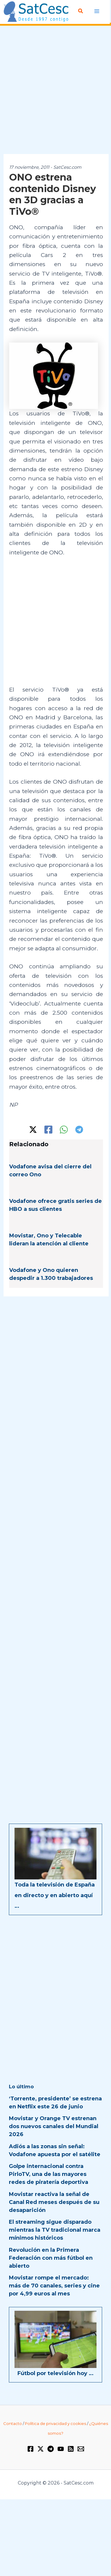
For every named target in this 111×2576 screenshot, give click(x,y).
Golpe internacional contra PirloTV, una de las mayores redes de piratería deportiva (48, 2174)
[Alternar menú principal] (97, 11)
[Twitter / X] (33, 1130)
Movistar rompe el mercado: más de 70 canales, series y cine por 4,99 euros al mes (54, 2285)
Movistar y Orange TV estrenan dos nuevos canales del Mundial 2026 (53, 2126)
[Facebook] (48, 1130)
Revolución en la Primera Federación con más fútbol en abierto (51, 2258)
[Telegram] (79, 1130)
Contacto (12, 2423)
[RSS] (70, 2449)
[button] (80, 11)
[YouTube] (60, 2449)
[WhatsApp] (64, 1130)
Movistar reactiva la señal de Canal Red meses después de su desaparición (54, 2202)
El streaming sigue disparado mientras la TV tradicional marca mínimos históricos (54, 2230)
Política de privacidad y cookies (55, 2423)
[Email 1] (81, 2449)
